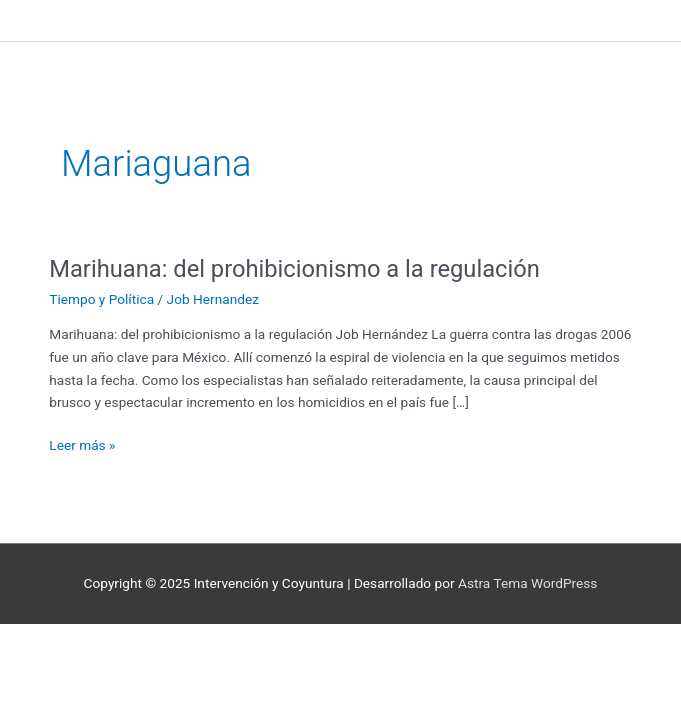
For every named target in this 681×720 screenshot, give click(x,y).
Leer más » (82, 443)
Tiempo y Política (101, 299)
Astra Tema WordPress (527, 583)
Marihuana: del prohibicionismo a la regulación (294, 269)
